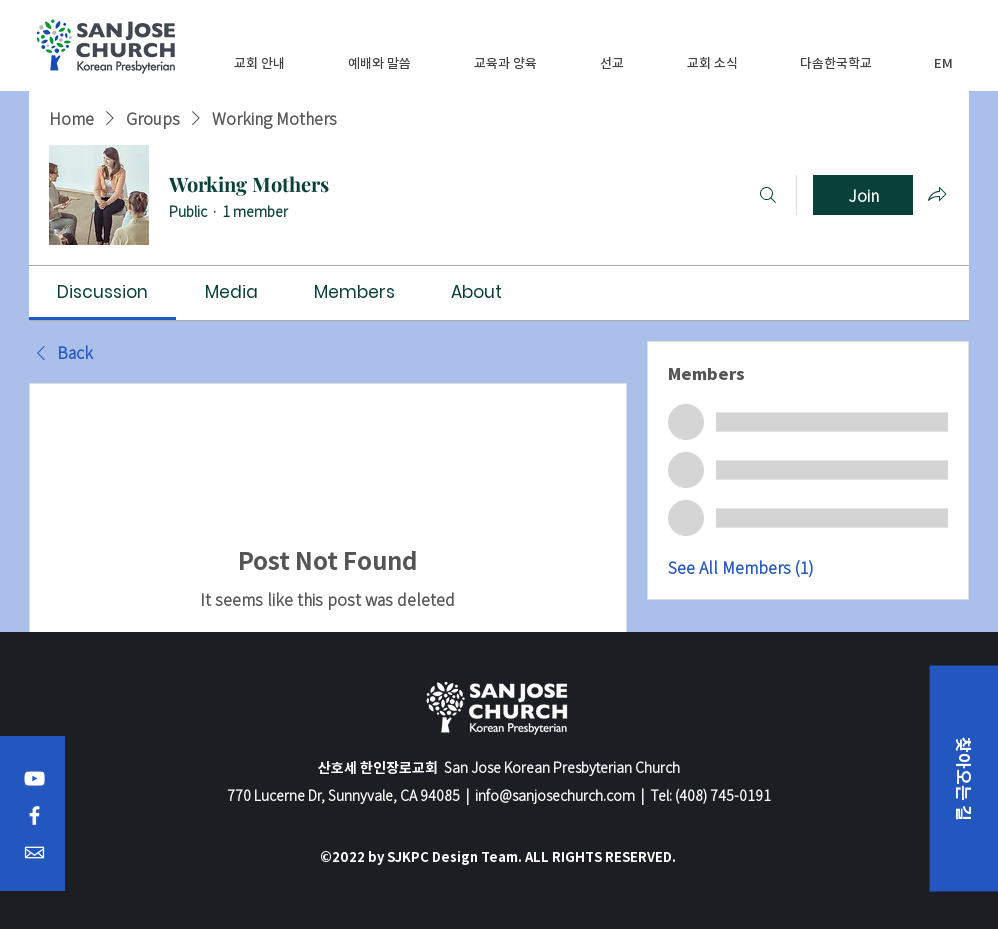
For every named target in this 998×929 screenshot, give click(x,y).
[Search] (768, 195)
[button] (259, 62)
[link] (102, 292)
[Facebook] (34, 815)
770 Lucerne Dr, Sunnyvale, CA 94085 (343, 795)
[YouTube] (34, 778)
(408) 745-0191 (723, 795)
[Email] (34, 852)
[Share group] (937, 194)
